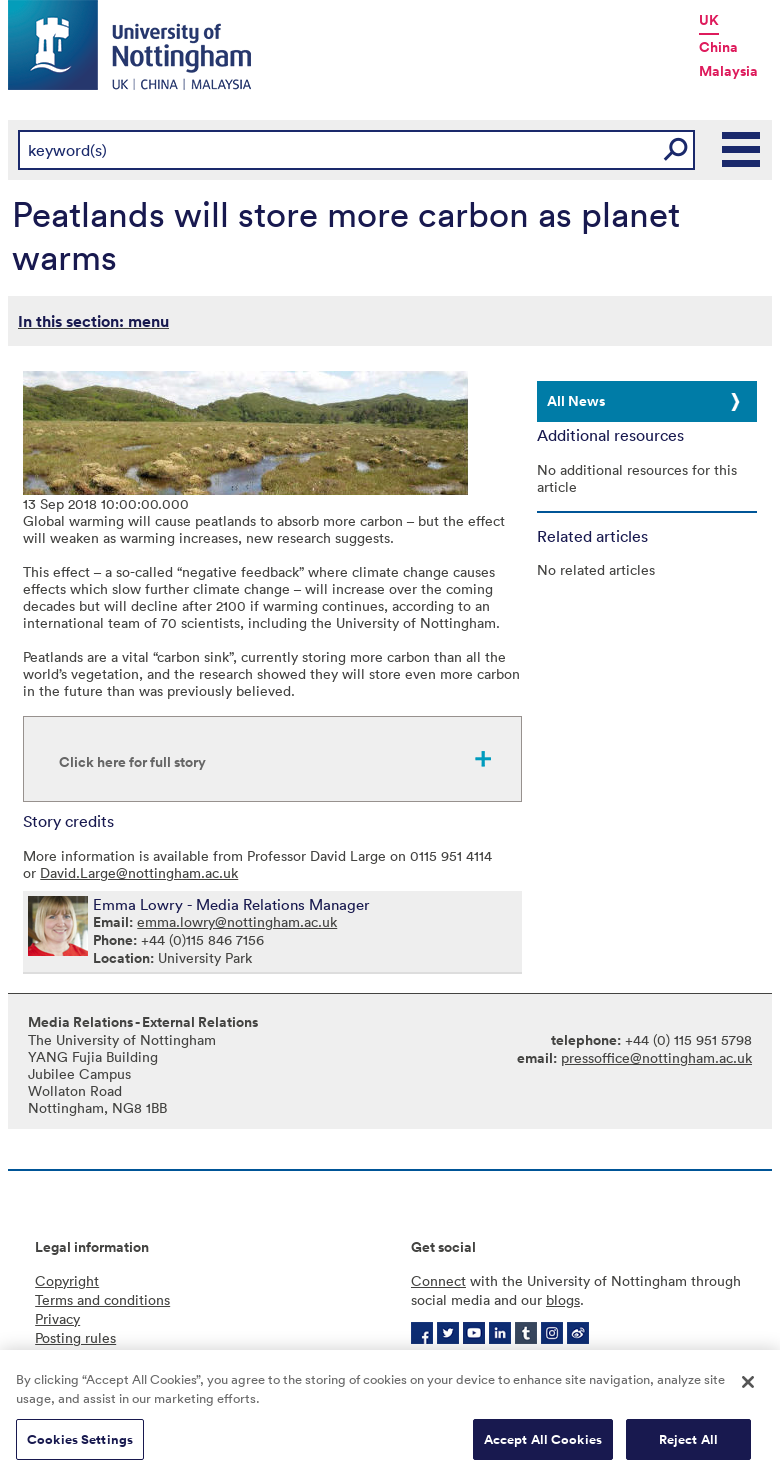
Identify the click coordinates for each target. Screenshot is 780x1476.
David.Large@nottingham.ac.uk (139, 872)
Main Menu (742, 150)
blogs (563, 1299)
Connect (438, 1280)
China (718, 47)
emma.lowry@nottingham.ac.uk (237, 921)
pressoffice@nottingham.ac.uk (656, 1057)
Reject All (688, 1446)
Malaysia (728, 71)
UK (709, 20)
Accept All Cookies (543, 1446)
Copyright (67, 1280)
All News (576, 401)
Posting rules (75, 1337)
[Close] (748, 1389)
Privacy (57, 1318)
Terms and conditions (102, 1299)
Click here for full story (132, 762)
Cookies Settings (80, 1446)
